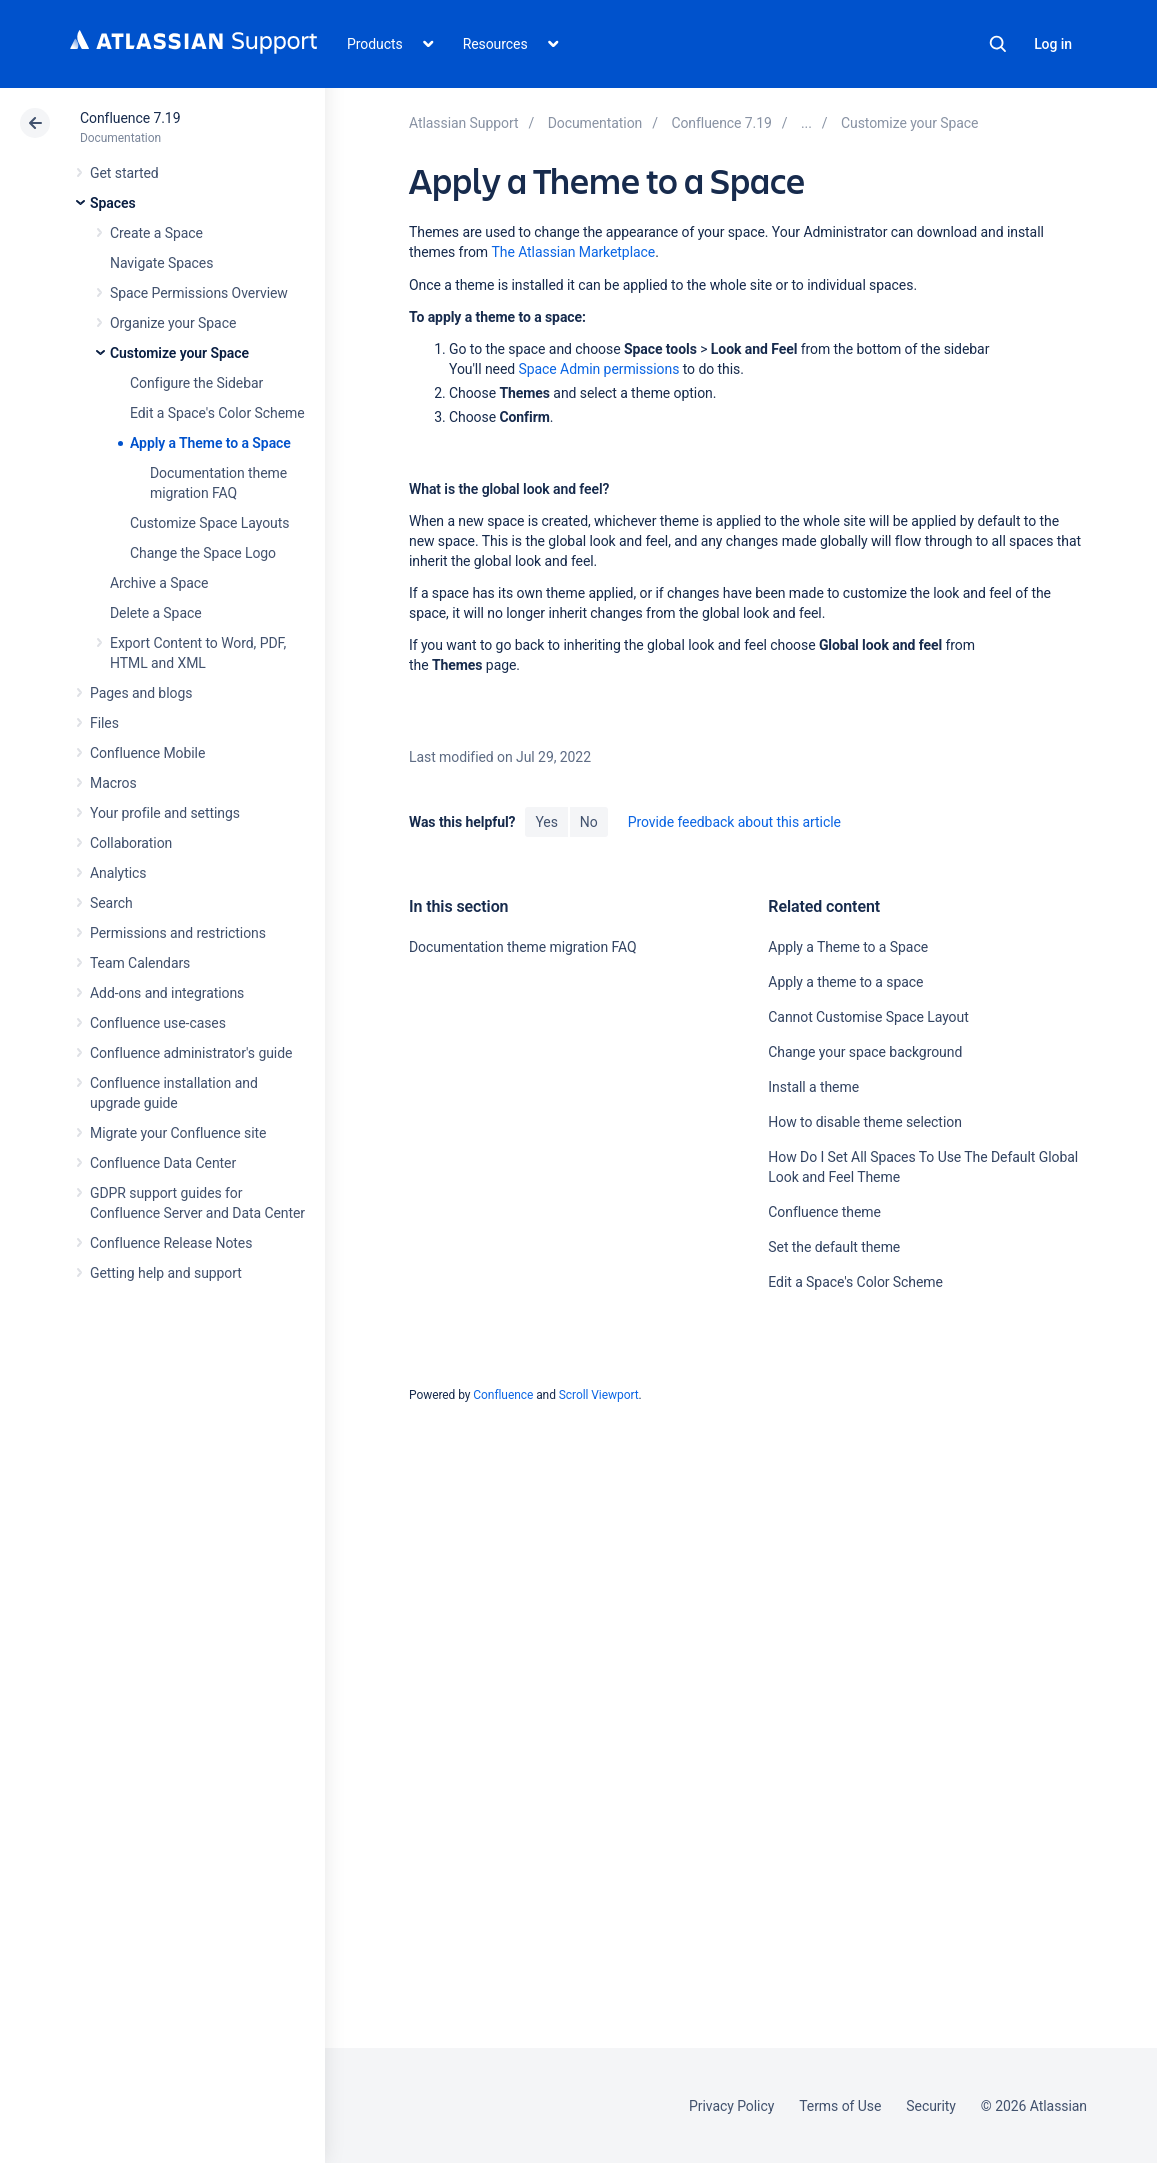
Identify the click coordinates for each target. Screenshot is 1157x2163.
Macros (113, 783)
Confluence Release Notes (171, 1243)
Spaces (113, 203)
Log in (1053, 44)
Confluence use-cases (158, 1023)
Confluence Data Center (163, 1163)
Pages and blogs (141, 693)
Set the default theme (834, 1247)
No (589, 822)
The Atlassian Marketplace (573, 252)
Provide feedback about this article (734, 822)
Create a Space (156, 233)
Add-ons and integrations (167, 993)
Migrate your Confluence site (178, 1133)
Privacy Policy (731, 2106)
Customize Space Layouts (209, 523)
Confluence (503, 1395)
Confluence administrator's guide (191, 1053)
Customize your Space (179, 353)
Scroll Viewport (599, 1395)
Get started (124, 173)
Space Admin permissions (599, 369)
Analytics (118, 873)
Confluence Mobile (147, 753)
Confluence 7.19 (130, 118)
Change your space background (865, 1052)
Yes (546, 822)
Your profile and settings (165, 813)
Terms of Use (840, 2106)
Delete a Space (156, 613)
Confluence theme (824, 1212)
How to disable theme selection (864, 1122)
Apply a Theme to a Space (210, 443)
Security (931, 2106)
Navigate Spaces (161, 263)
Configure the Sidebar (196, 383)
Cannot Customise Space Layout (868, 1017)
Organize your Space (173, 323)
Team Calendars (140, 963)
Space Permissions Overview (199, 293)
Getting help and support (166, 1273)
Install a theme (813, 1087)
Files (104, 723)
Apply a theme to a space (845, 982)
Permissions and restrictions (178, 933)
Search (998, 44)
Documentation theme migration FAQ (523, 947)
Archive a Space (159, 583)
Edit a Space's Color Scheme (217, 413)
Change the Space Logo (203, 553)
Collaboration (131, 843)
